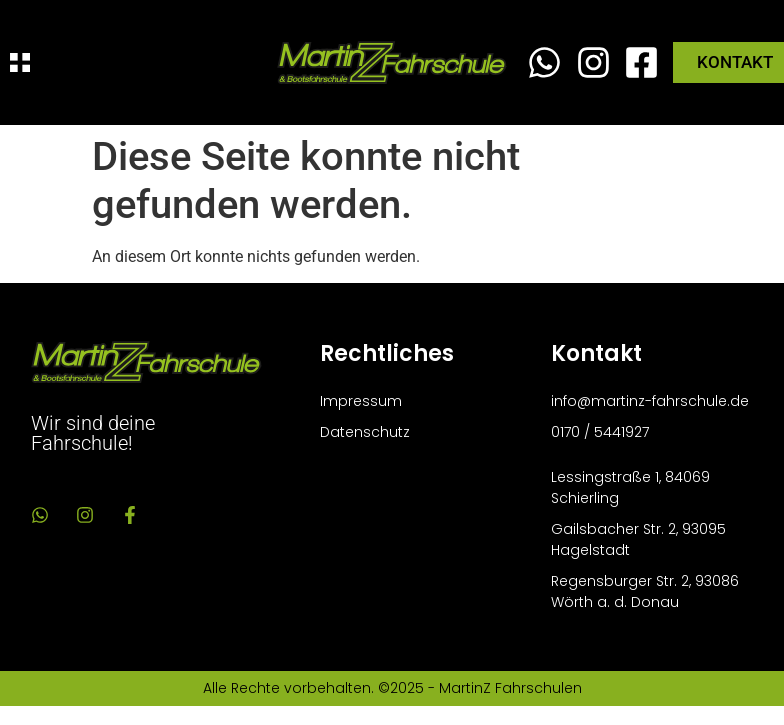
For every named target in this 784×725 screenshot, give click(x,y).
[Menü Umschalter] (20, 62)
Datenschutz (365, 432)
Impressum (361, 401)
